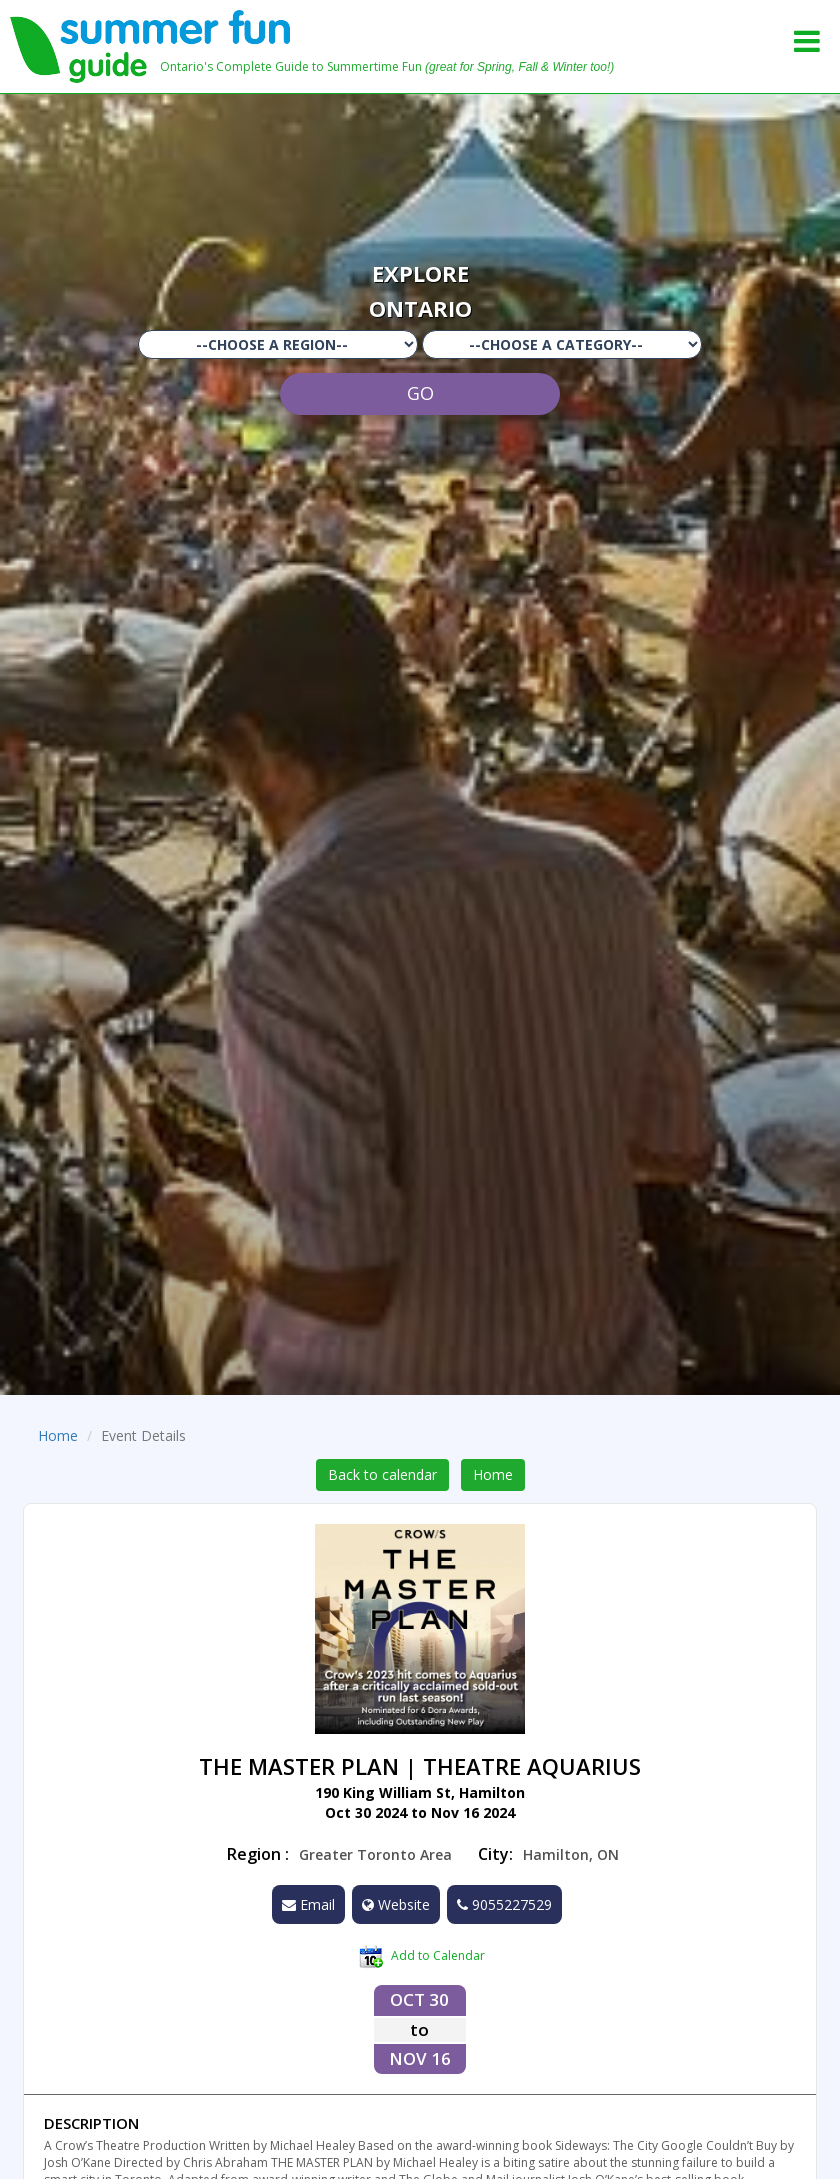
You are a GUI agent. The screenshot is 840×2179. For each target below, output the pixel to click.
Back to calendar (382, 1474)
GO (420, 393)
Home (58, 1435)
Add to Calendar (422, 1957)
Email (308, 1904)
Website (396, 1904)
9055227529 (504, 1904)
